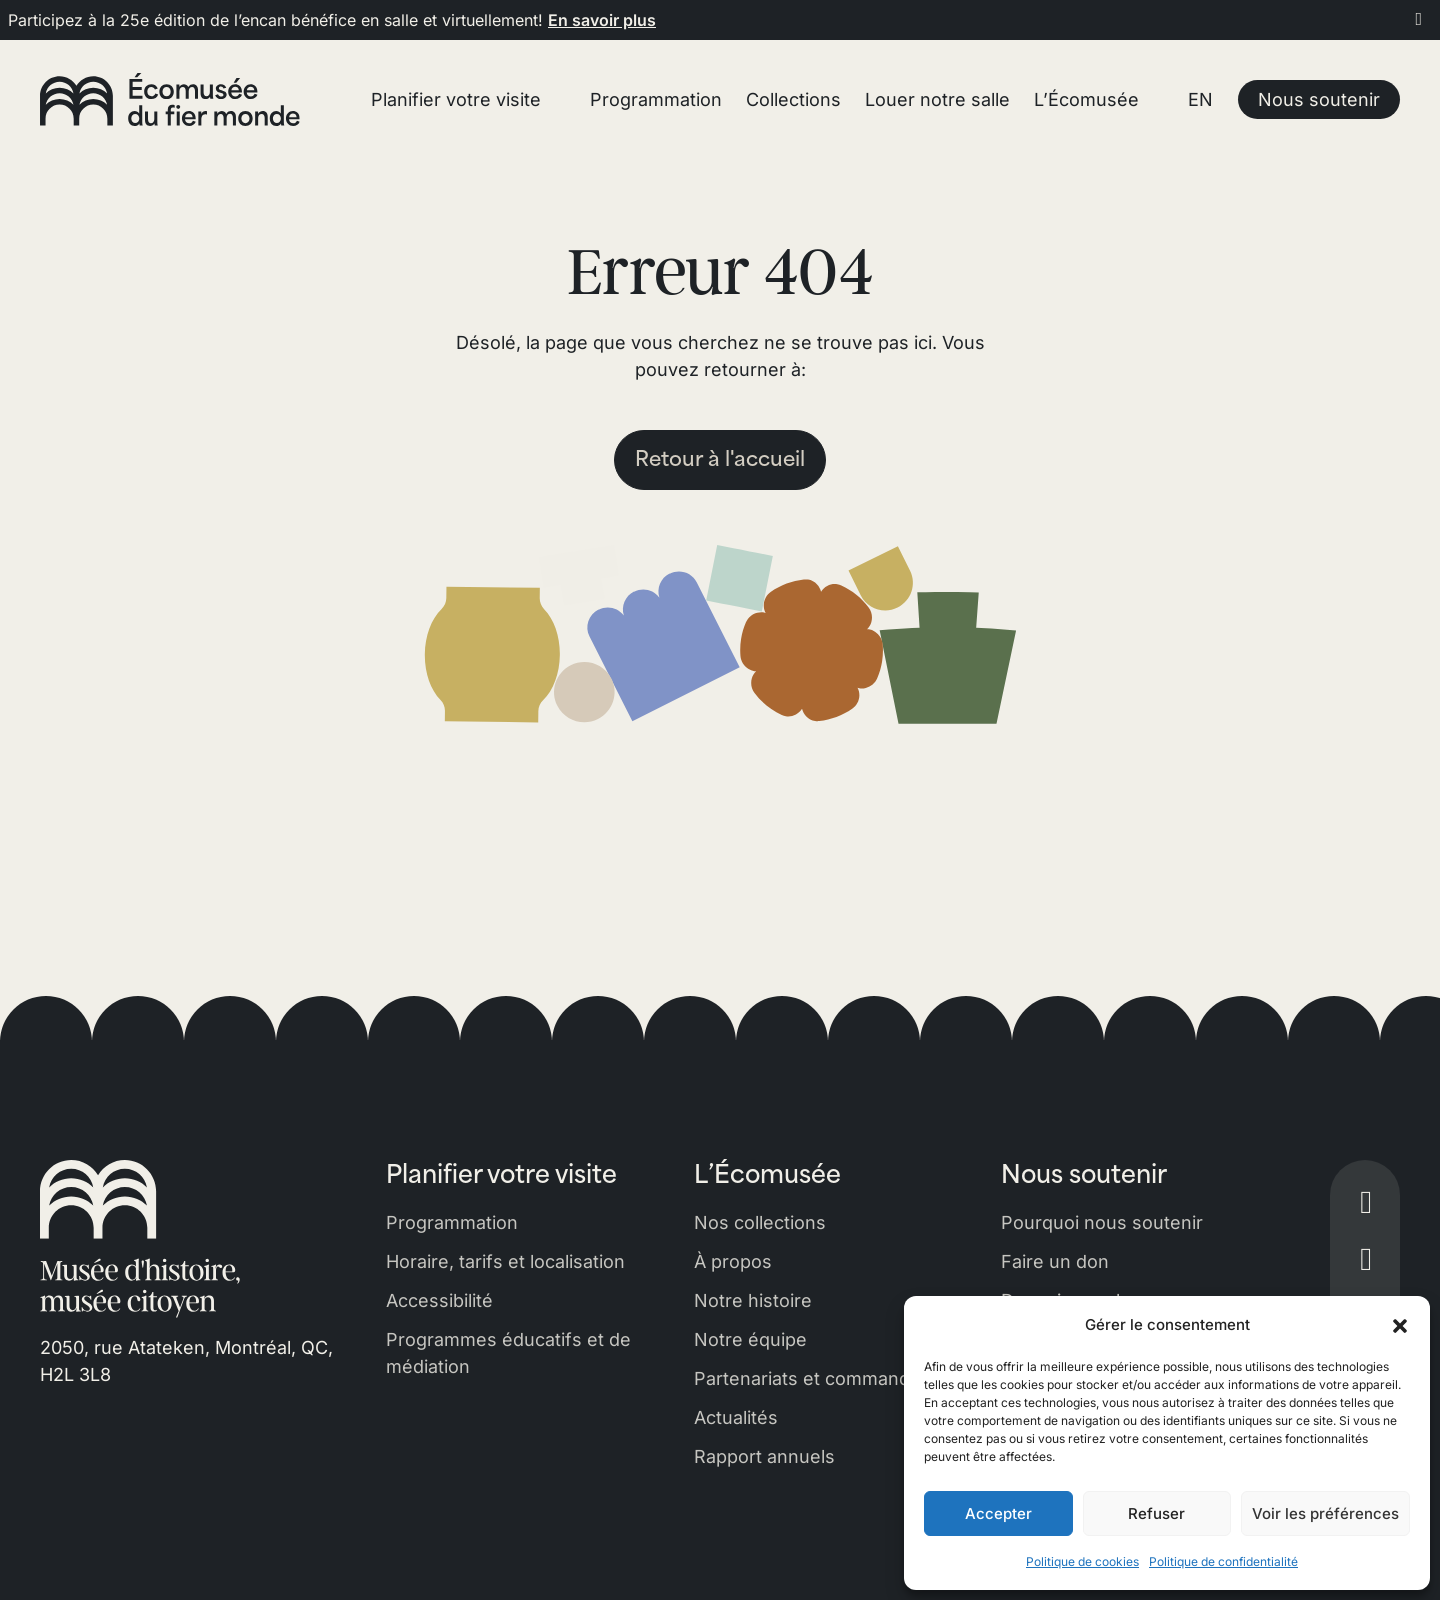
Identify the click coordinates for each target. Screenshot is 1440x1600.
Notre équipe (750, 1339)
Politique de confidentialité (1223, 1561)
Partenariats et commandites (817, 1378)
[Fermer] (1419, 18)
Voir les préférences (1325, 1513)
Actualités (736, 1417)
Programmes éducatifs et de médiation (508, 1353)
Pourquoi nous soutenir (1102, 1222)
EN (1200, 99)
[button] (1400, 1325)
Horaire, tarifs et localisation (505, 1261)
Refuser (1156, 1513)
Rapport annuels (764, 1456)
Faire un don (1055, 1261)
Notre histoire (753, 1300)
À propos (733, 1261)
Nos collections (760, 1222)
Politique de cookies (1082, 1561)
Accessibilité (439, 1300)
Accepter (998, 1513)
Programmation (452, 1222)
